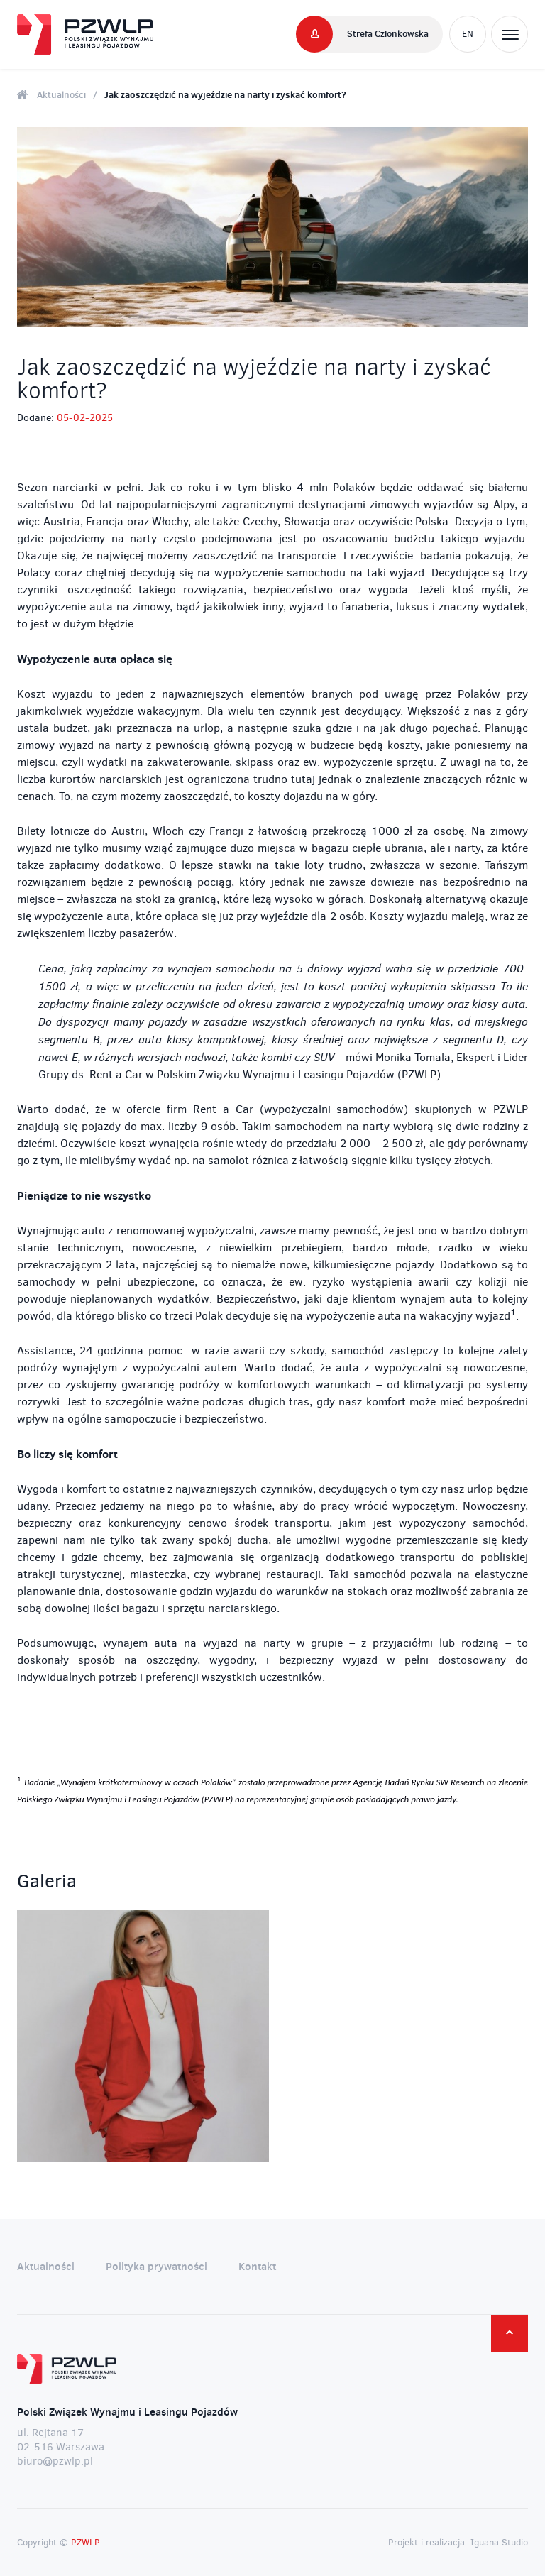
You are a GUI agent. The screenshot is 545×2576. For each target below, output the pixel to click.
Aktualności (61, 94)
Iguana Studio (499, 2542)
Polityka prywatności (156, 2266)
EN (467, 34)
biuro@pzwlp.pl (55, 2461)
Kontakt (257, 2266)
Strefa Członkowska (388, 33)
